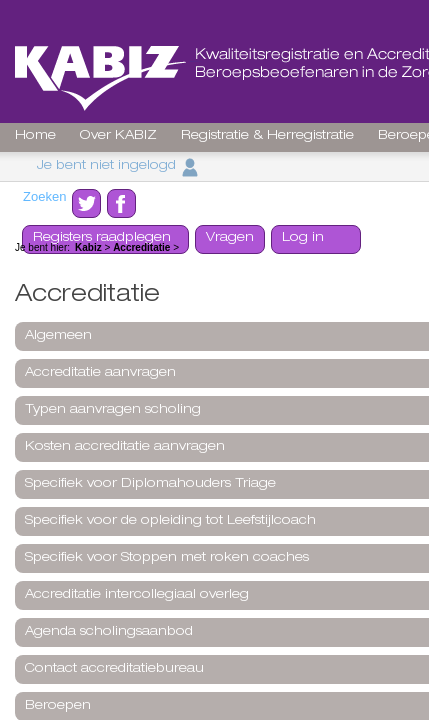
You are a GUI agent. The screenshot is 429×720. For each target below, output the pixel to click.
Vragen (230, 238)
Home (35, 136)
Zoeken (44, 196)
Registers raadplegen (102, 238)
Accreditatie (141, 247)
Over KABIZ (118, 136)
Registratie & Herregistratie (267, 136)
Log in (303, 238)
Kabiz (88, 247)
